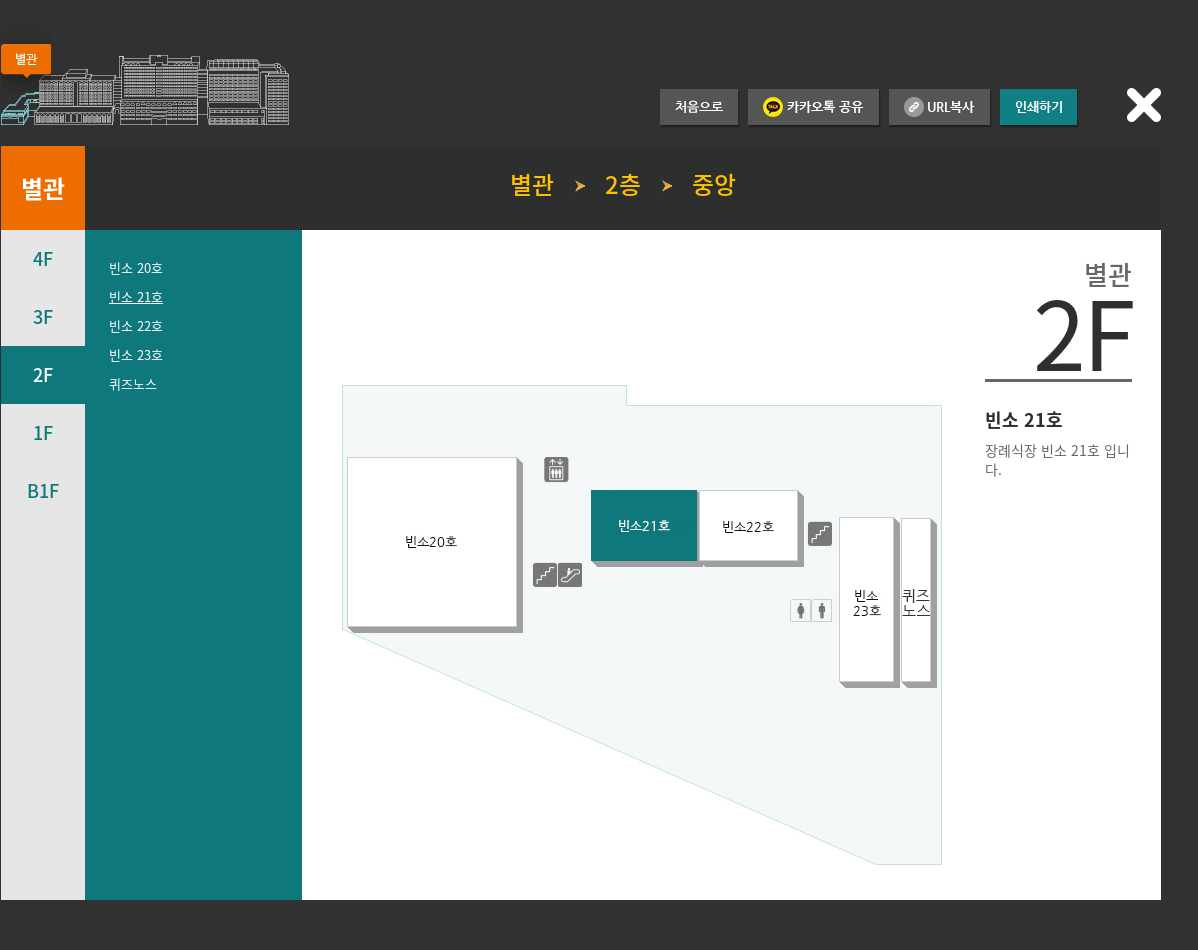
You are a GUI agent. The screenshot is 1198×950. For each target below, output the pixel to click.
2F (43, 374)
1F (43, 432)
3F (43, 316)
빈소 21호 (136, 296)
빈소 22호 (136, 325)
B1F (43, 490)
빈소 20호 (136, 267)
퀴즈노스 (133, 383)
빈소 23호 (136, 354)
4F (43, 258)
